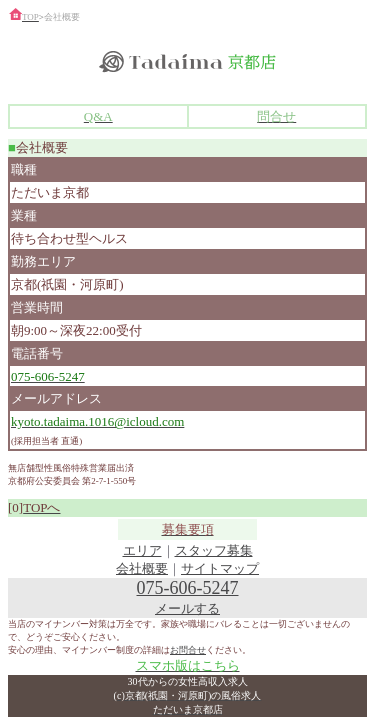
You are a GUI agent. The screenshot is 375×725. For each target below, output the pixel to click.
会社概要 (142, 568)
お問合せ (188, 650)
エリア (142, 550)
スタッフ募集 (214, 550)
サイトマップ (220, 568)
